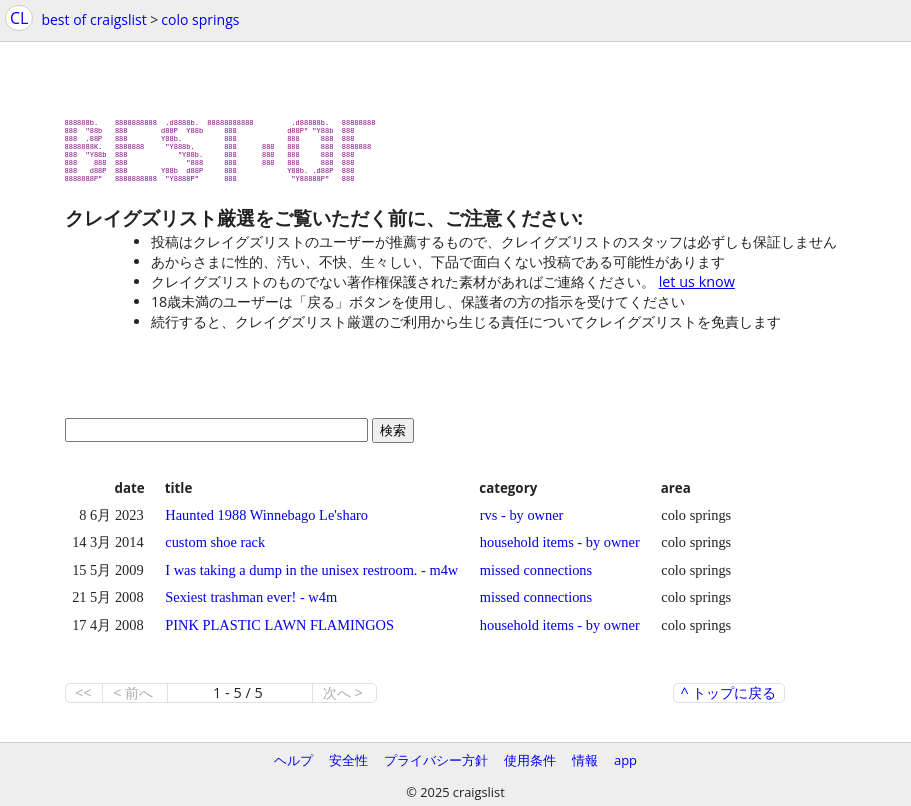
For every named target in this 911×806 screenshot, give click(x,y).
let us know (697, 289)
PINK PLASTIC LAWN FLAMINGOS (279, 633)
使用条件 (530, 760)
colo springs (200, 19)
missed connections (536, 578)
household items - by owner (560, 550)
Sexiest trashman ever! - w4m (251, 605)
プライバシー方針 (436, 760)
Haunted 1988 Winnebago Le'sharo (266, 523)
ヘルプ (293, 760)
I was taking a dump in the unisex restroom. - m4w (311, 578)
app (625, 760)
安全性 (348, 760)
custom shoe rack (215, 550)
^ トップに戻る (729, 701)
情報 (585, 760)
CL (19, 18)
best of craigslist (93, 19)
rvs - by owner (522, 523)
